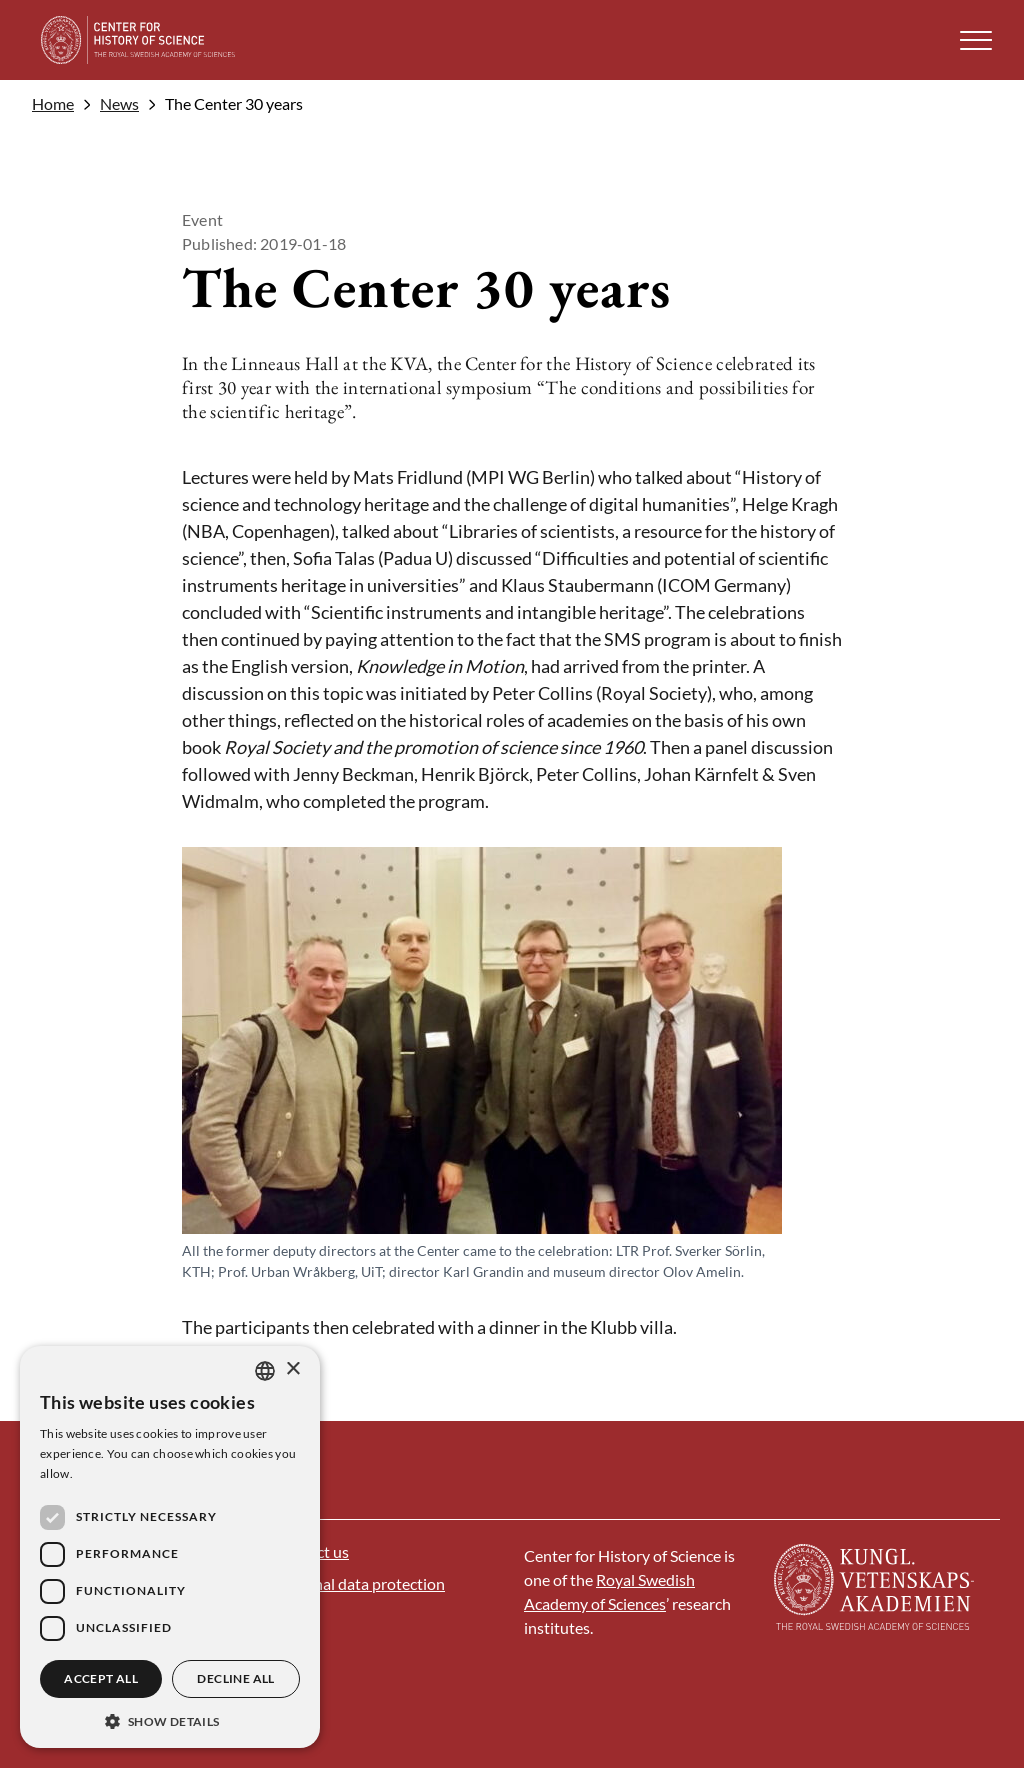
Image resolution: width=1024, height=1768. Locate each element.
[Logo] (138, 40)
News (119, 104)
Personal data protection (359, 1583)
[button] (976, 40)
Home (53, 104)
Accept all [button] (101, 1678)
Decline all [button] (235, 1678)
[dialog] (170, 1547)
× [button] (292, 1369)
